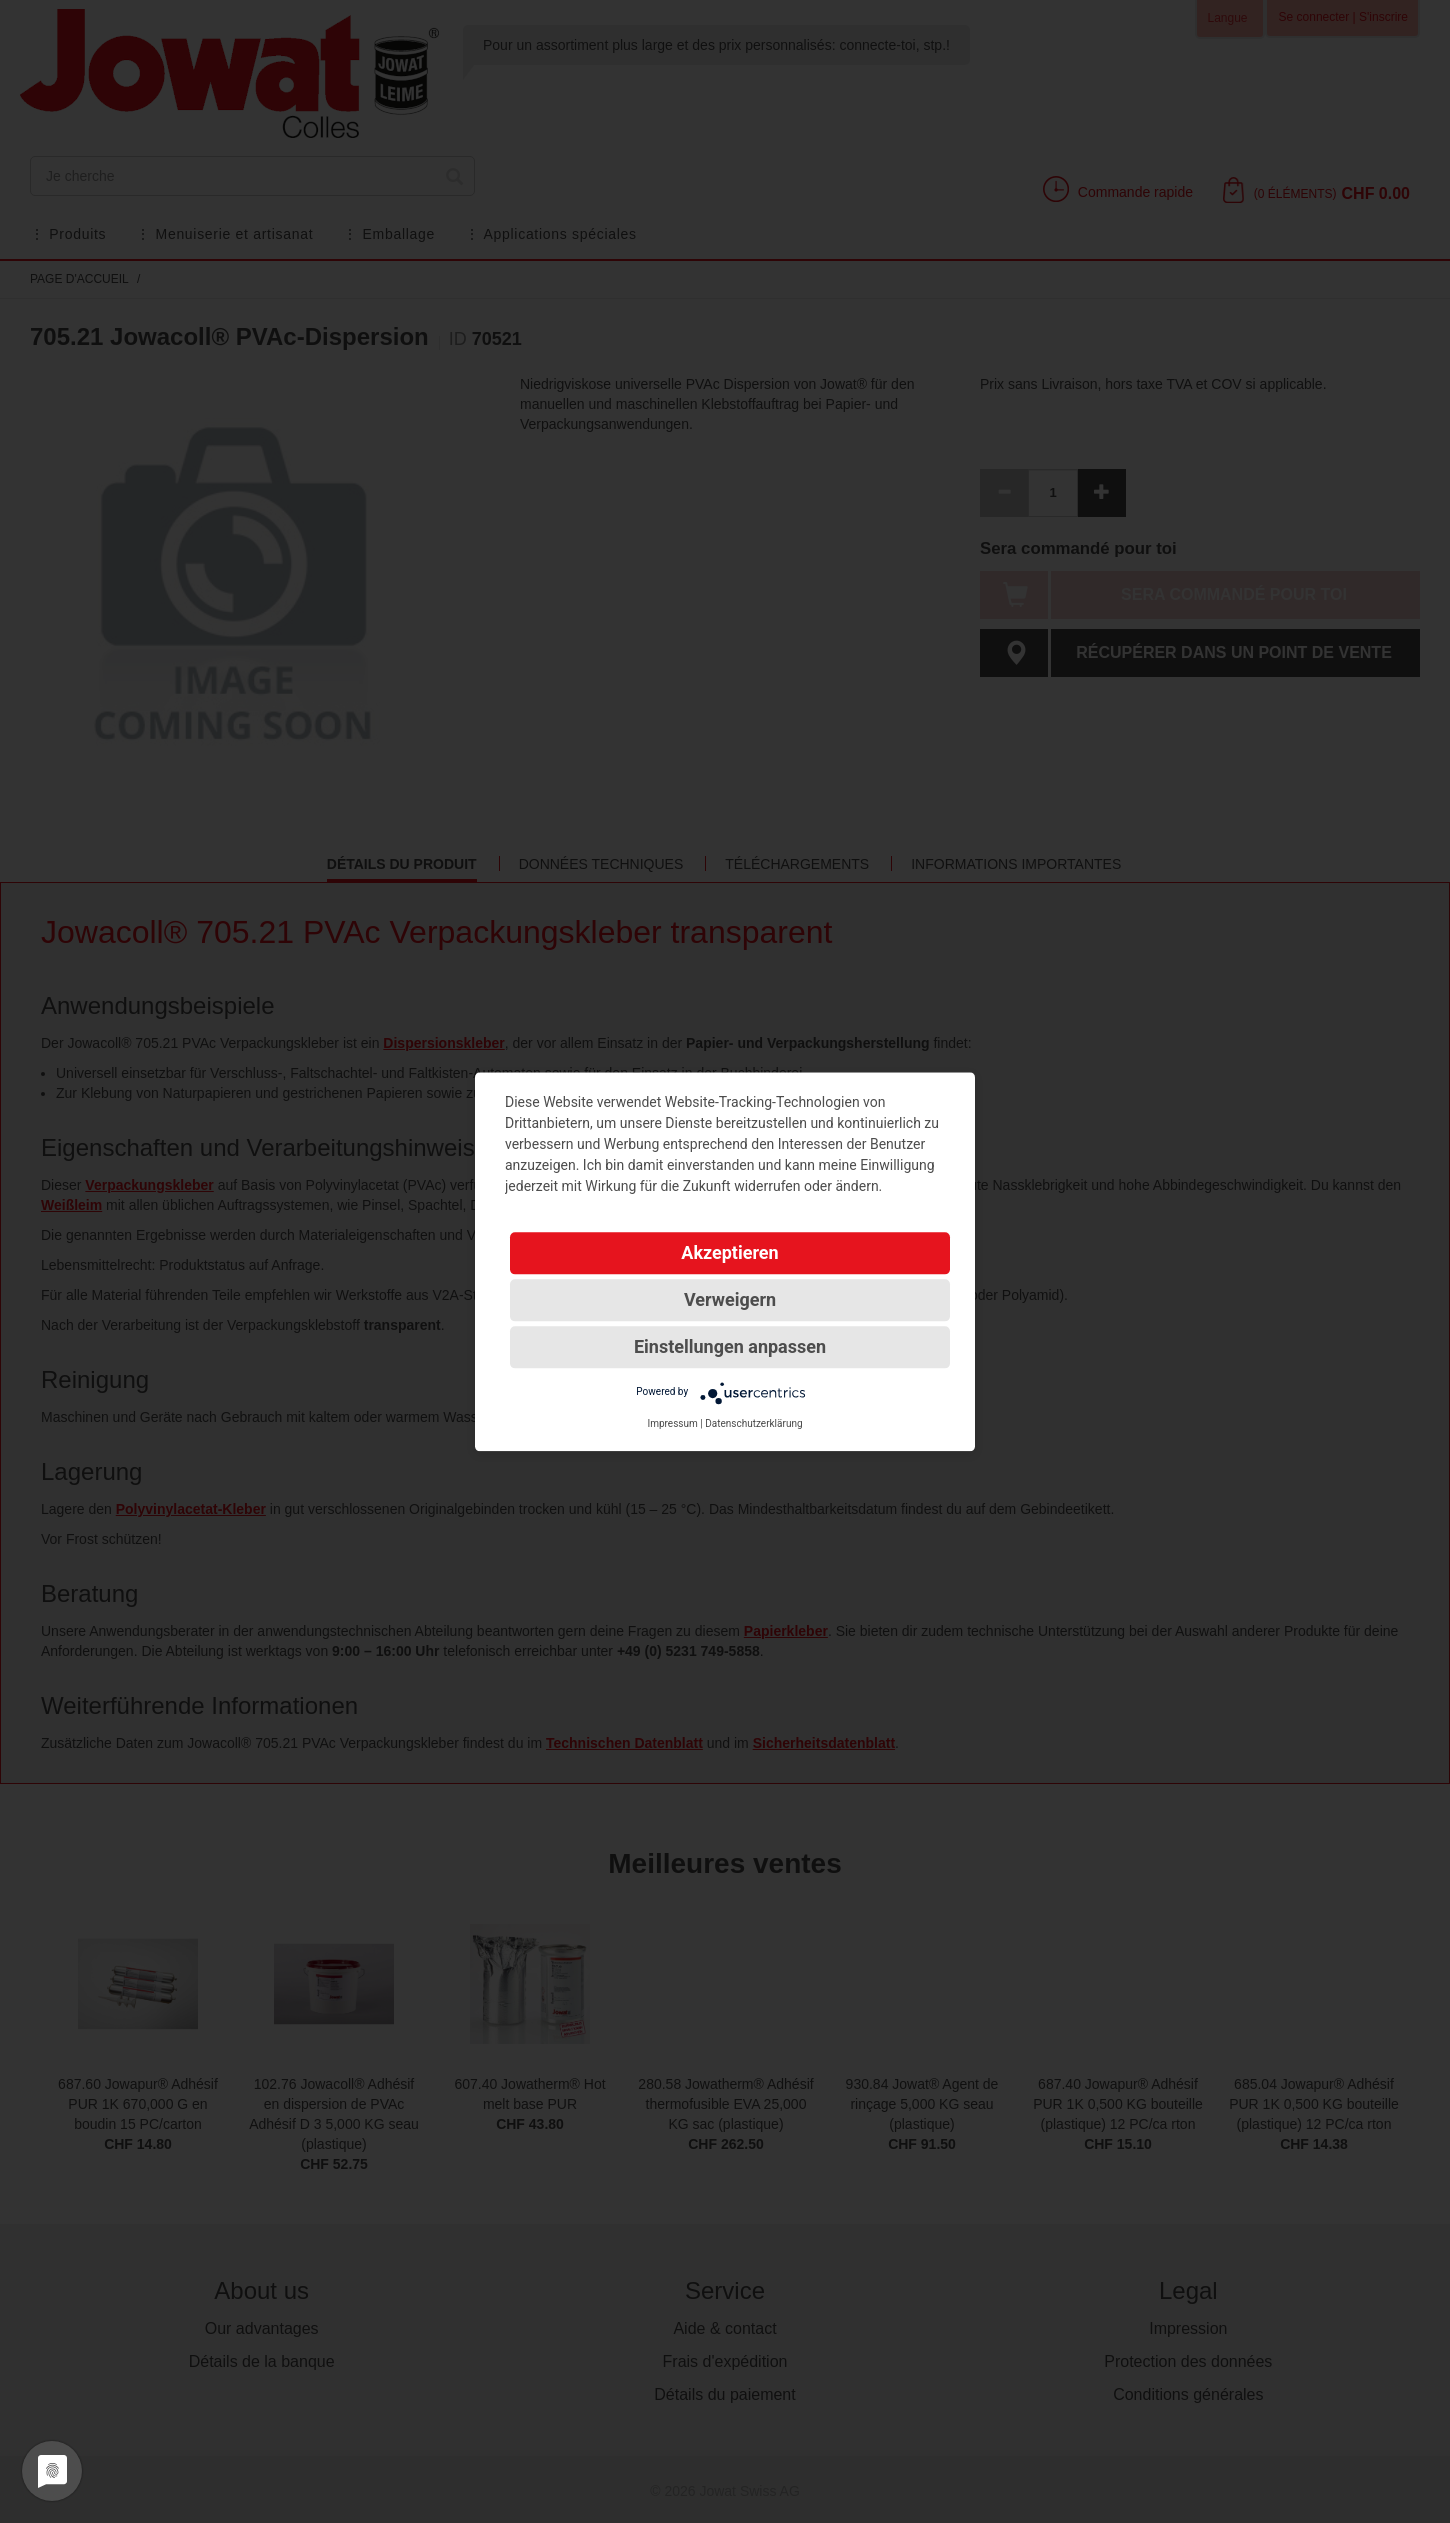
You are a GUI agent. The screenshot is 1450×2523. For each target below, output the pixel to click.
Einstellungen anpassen (730, 1346)
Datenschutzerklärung (753, 1423)
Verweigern (730, 1299)
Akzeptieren (729, 1252)
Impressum (672, 1423)
